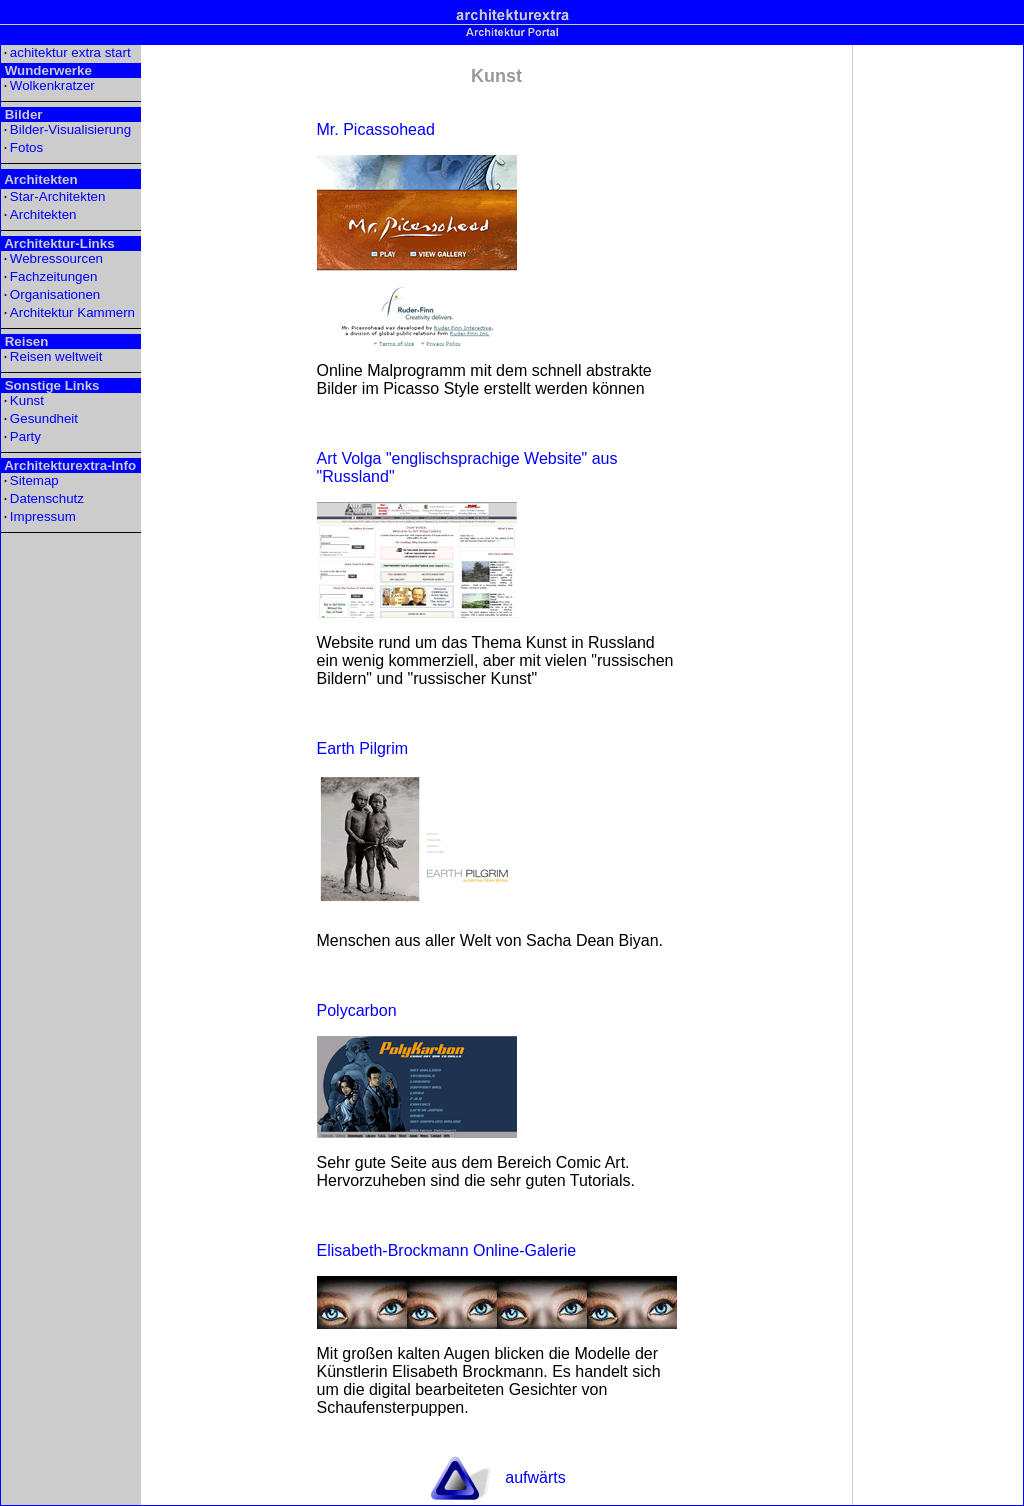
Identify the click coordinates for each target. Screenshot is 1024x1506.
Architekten (43, 214)
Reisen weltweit (56, 356)
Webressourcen (56, 258)
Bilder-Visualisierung (70, 129)
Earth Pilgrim (363, 748)
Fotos (26, 147)
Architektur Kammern (72, 312)
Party (25, 436)
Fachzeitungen (53, 276)
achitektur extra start (70, 52)
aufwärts (535, 1477)
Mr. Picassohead (376, 129)
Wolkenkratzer (52, 85)
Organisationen (55, 294)
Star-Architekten (58, 196)
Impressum (43, 516)
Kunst (27, 400)
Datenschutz (47, 498)
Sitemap (34, 480)
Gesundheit (44, 418)
